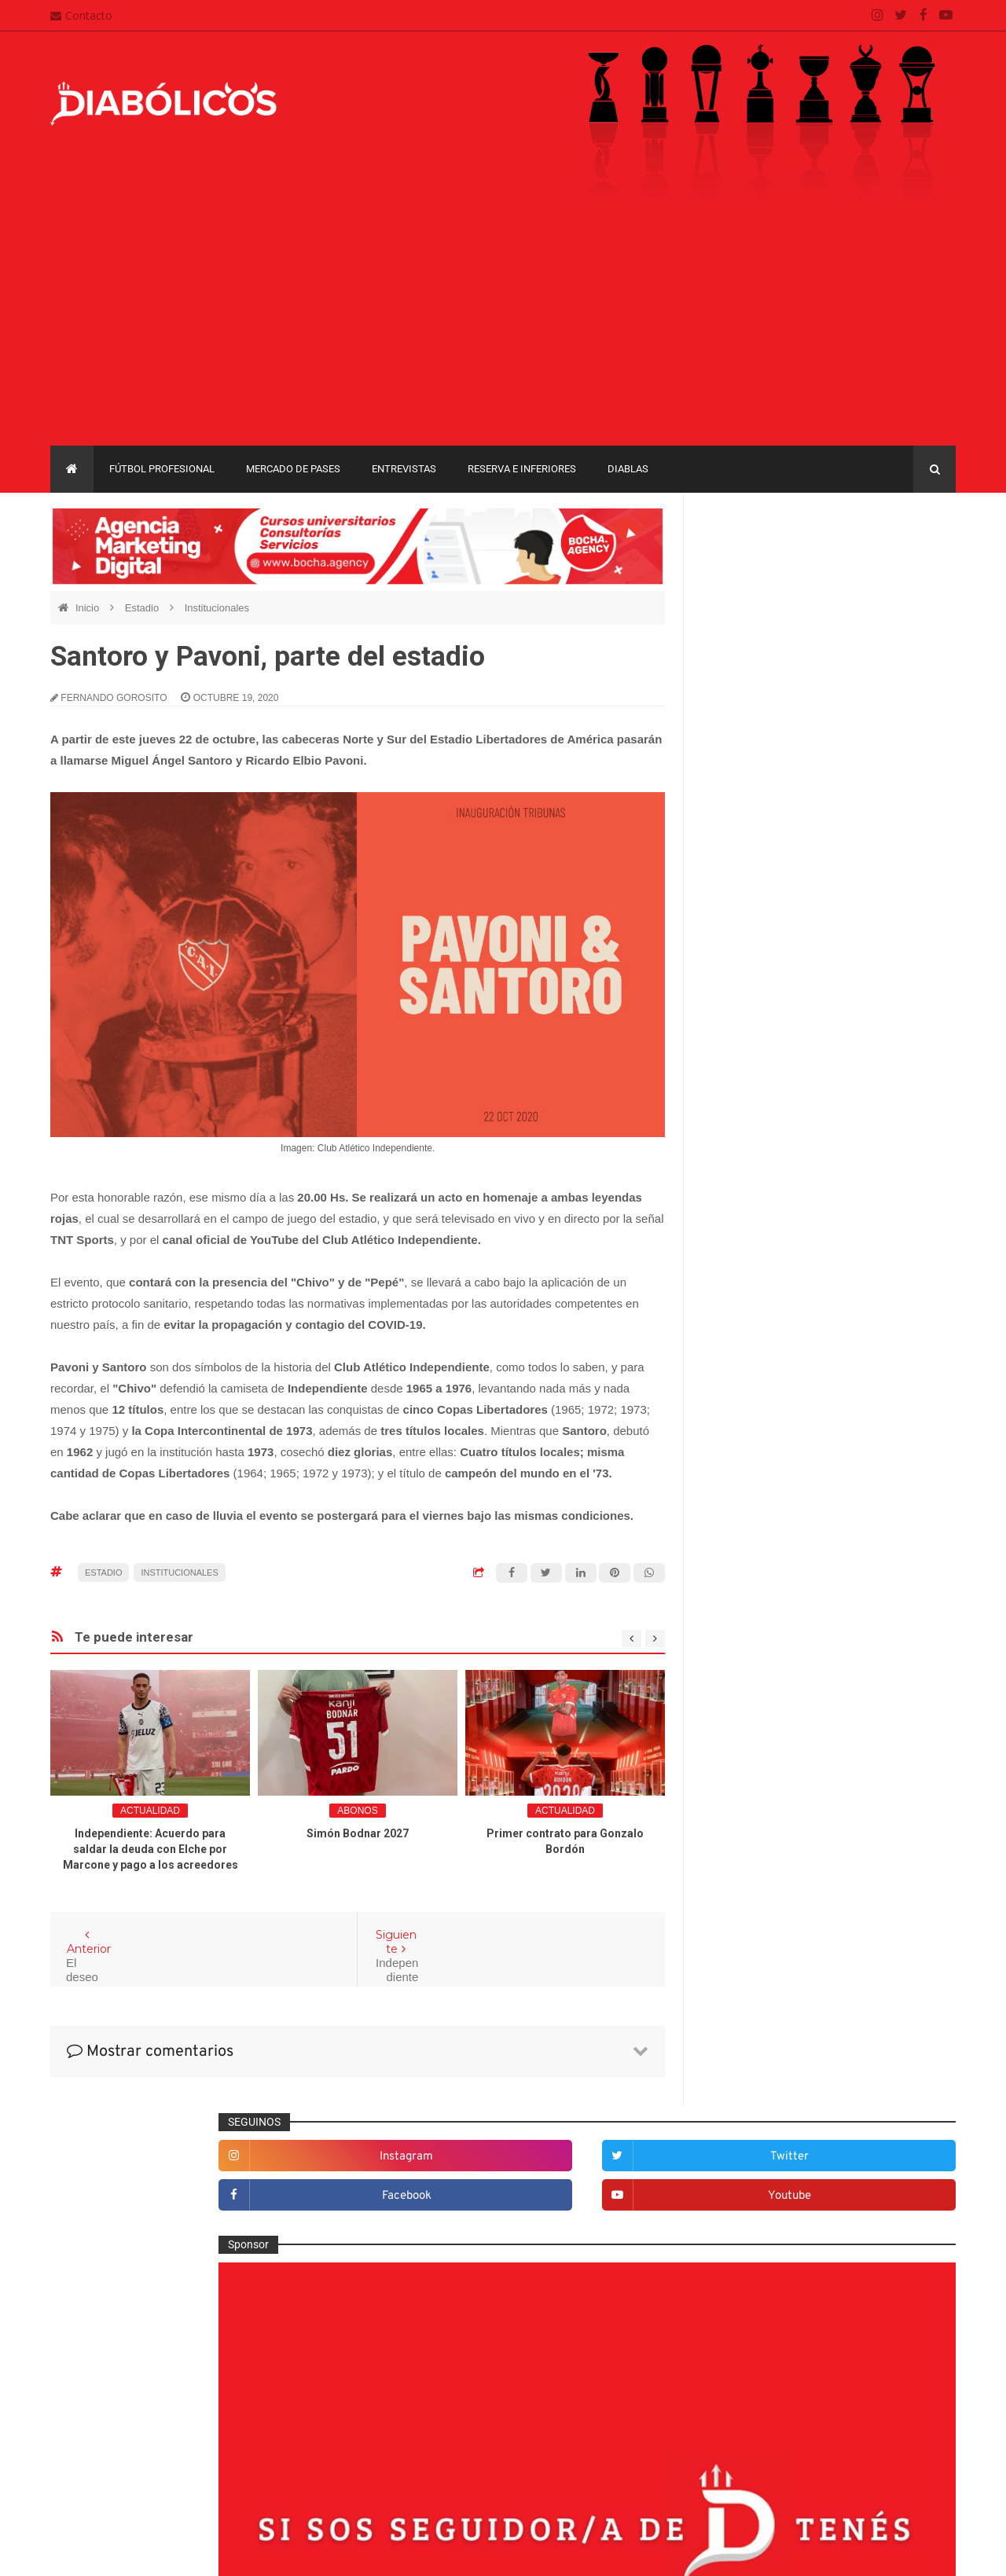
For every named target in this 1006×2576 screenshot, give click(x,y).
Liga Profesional (897, 2150)
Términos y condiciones (430, 2474)
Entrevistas (404, 469)
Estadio (143, 608)
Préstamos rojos (755, 1916)
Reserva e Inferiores (522, 469)
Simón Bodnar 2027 (358, 1833)
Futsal (731, 1736)
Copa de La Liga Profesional (775, 2150)
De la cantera (748, 1581)
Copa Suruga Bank (866, 2122)
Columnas (741, 1556)
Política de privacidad (425, 2444)
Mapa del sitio (406, 2413)
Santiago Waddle (251, 2552)
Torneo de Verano (875, 2176)
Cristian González (155, 2552)
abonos (357, 1810)
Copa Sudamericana (756, 2122)
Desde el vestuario (761, 1607)
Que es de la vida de (766, 1942)
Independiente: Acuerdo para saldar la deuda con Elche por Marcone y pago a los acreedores (150, 1849)
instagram (774, 561)
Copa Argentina (745, 2095)
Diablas (628, 469)
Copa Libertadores (842, 2095)
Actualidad (150, 1810)
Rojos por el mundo (763, 1993)
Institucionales (217, 608)
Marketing (740, 1839)
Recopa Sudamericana (761, 2176)
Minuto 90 (740, 1890)
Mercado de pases (293, 469)
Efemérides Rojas (759, 1659)
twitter (905, 561)
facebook (774, 600)
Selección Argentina (764, 2019)
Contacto (81, 15)
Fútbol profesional (162, 469)
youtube (905, 600)
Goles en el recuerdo (767, 1788)
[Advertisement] (503, 328)
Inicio (88, 608)
